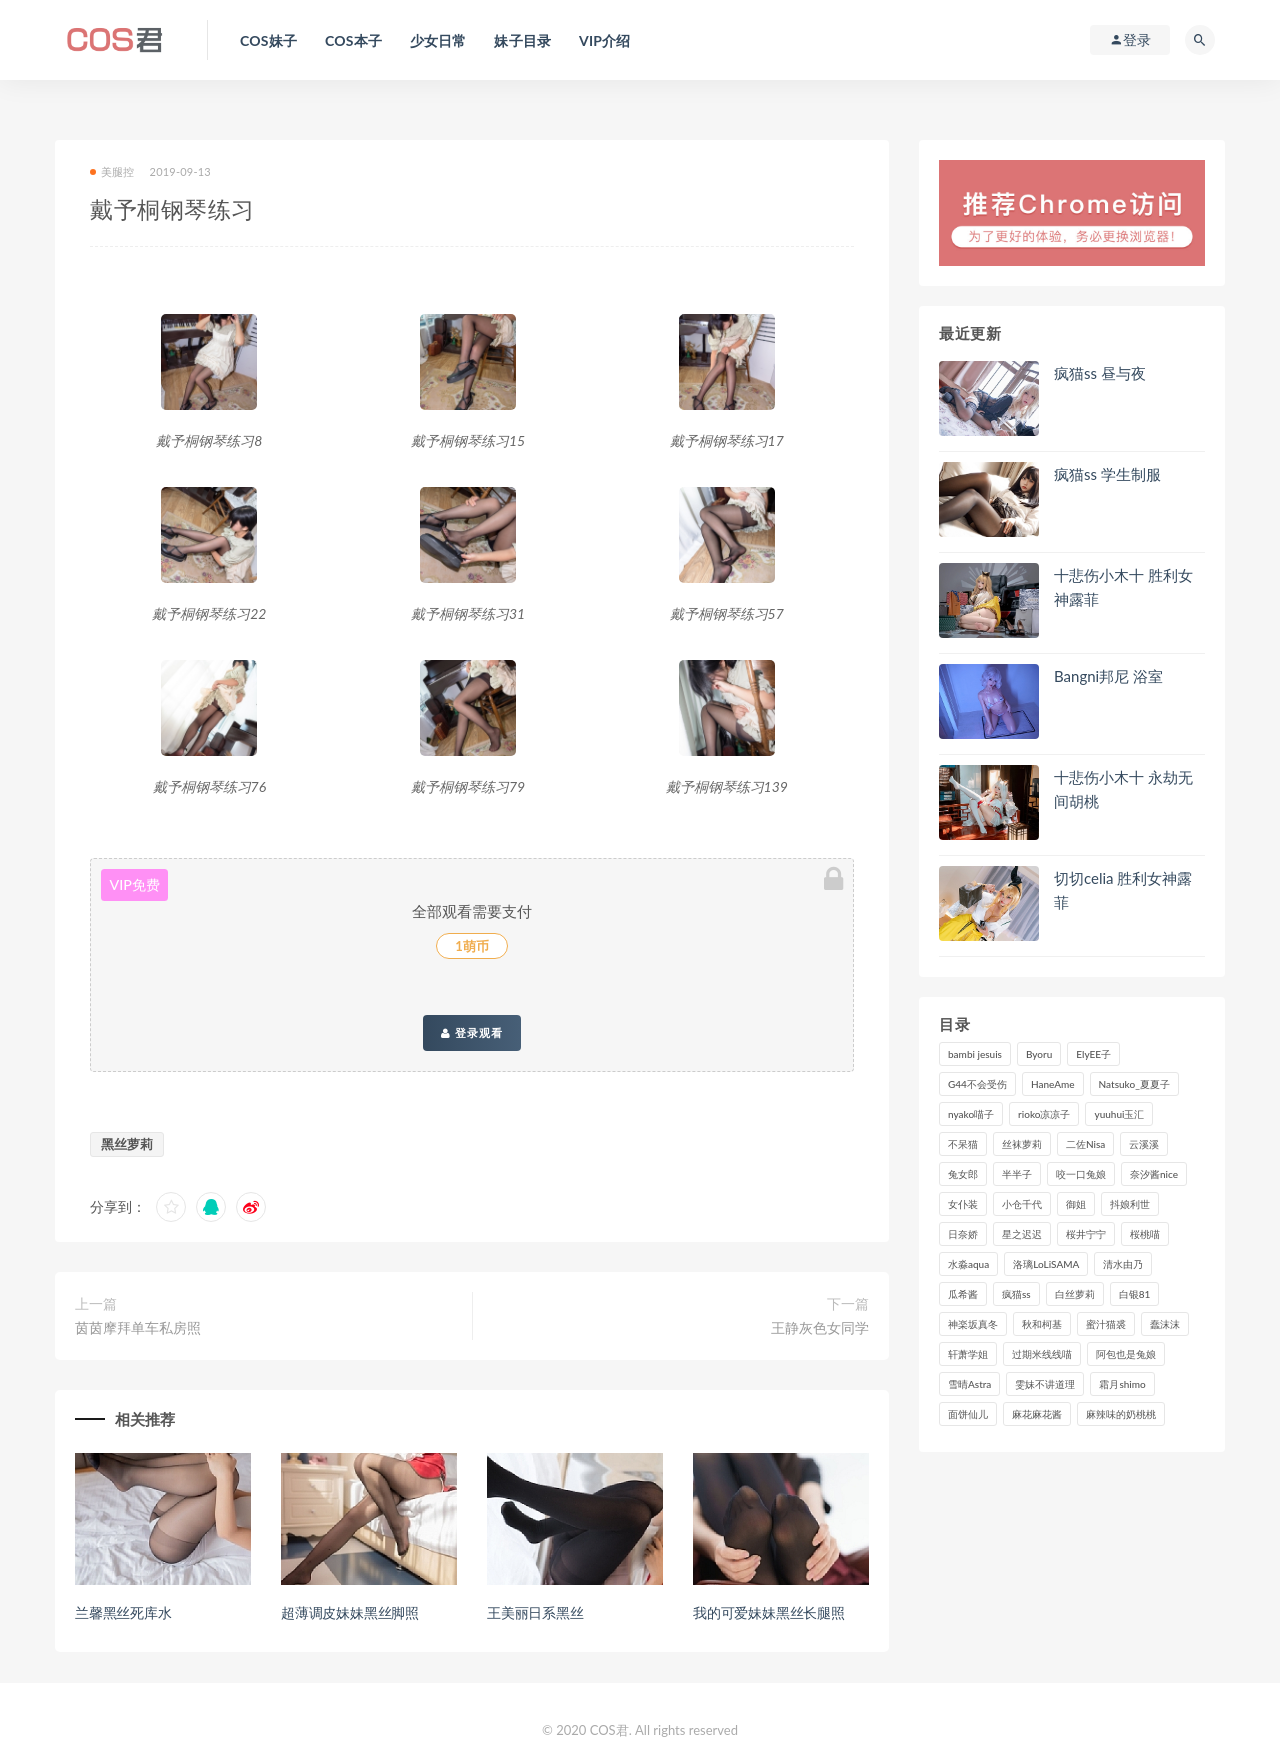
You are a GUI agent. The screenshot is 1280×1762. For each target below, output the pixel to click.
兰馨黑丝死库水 (123, 1612)
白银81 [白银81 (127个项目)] (1135, 1294)
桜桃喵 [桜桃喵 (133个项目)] (1145, 1234)
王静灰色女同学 (820, 1327)
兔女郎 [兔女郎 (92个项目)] (963, 1174)
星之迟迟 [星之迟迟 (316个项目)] (1022, 1234)
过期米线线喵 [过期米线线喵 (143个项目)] (1042, 1354)
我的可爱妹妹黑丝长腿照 (769, 1612)
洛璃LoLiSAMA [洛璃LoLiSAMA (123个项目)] (1046, 1264)
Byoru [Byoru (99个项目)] (1039, 1054)
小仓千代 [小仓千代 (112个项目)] (1022, 1204)
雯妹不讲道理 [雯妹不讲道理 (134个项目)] (1045, 1384)
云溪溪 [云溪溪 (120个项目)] (1144, 1144)
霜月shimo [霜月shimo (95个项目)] (1122, 1384)
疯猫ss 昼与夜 (1100, 373)
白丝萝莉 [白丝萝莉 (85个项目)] (1075, 1294)
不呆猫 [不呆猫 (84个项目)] (963, 1144)
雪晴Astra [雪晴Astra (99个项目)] (969, 1384)
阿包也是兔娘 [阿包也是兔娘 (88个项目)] (1126, 1354)
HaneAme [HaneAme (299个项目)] (1053, 1084)
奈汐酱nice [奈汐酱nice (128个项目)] (1154, 1174)
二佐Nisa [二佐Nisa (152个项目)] (1085, 1144)
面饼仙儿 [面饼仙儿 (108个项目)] (968, 1414)
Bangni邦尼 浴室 (1108, 676)
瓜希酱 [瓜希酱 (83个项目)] (963, 1294)
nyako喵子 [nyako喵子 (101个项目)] (971, 1114)
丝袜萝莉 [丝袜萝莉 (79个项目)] (1022, 1144)
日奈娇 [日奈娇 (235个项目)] (963, 1234)
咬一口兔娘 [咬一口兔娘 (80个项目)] (1081, 1174)
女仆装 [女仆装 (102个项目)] (963, 1204)
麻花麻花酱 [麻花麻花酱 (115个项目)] (1037, 1414)
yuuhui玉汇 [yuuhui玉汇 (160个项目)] (1119, 1114)
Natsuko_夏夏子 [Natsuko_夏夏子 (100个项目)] (1134, 1084)
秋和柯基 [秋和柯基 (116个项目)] (1042, 1324)
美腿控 (112, 171)
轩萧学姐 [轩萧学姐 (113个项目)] (968, 1354)
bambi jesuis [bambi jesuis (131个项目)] (975, 1054)
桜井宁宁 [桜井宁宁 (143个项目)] (1086, 1234)
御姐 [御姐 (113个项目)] (1076, 1204)
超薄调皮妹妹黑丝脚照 (350, 1612)
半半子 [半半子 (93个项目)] (1017, 1174)
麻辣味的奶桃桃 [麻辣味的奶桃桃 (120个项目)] (1121, 1414)
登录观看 (472, 1033)
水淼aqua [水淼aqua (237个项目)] (968, 1264)
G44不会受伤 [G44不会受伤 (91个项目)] (977, 1084)
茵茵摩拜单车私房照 (138, 1327)
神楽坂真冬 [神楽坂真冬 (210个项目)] (973, 1324)
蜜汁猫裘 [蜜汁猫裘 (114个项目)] (1106, 1324)
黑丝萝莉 (127, 1144)
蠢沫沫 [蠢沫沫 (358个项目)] (1165, 1324)
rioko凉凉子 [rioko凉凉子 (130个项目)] (1044, 1114)
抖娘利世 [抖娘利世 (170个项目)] (1130, 1204)
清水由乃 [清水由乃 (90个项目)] (1123, 1264)
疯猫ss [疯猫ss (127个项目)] (1016, 1294)
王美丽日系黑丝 (535, 1612)
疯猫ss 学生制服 (1107, 474)
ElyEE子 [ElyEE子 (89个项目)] (1093, 1054)
